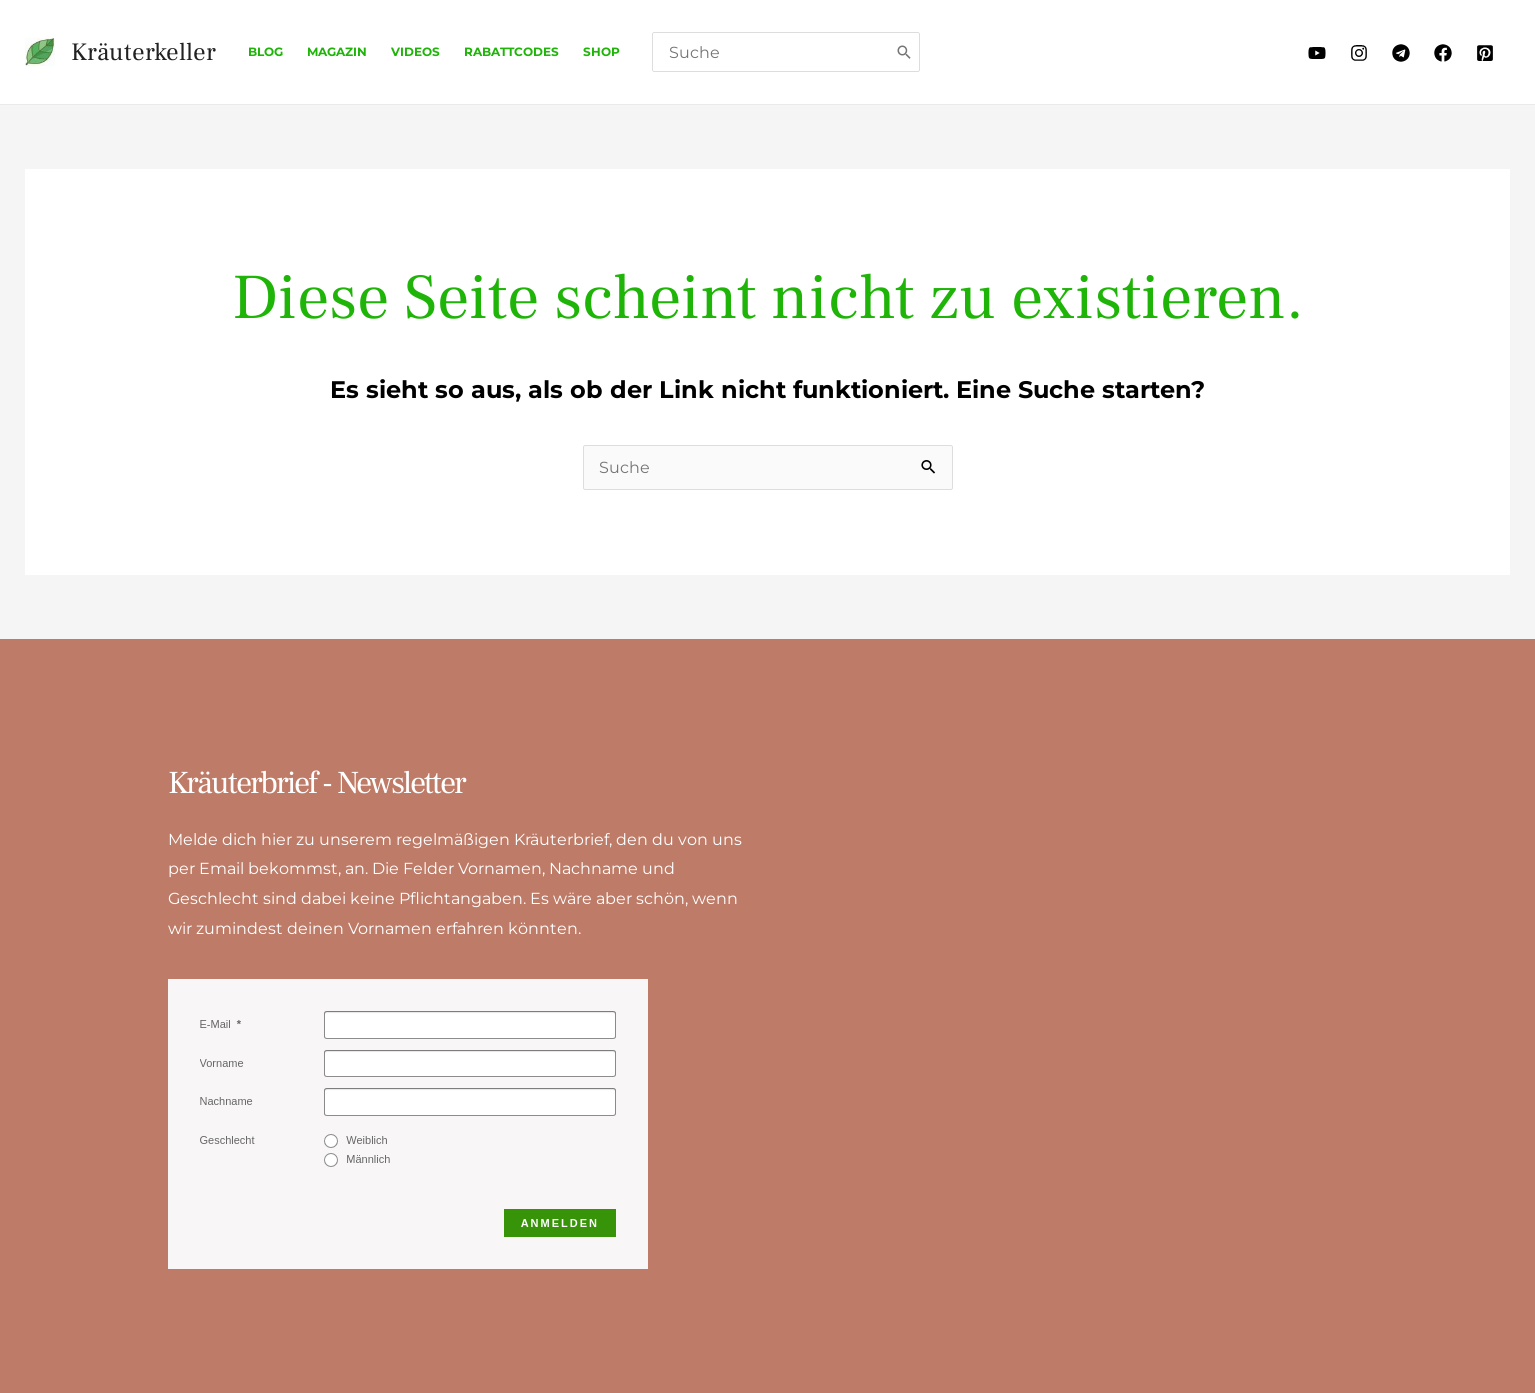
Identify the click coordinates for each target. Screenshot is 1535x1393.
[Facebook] (1443, 53)
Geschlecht (227, 1140)
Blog (265, 51)
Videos (415, 51)
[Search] (905, 52)
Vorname (222, 1063)
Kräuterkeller (143, 52)
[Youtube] (1317, 53)
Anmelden (560, 1223)
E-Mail (217, 1024)
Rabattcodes (511, 51)
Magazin (337, 51)
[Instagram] (1359, 53)
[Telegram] (1401, 53)
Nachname (226, 1101)
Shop (601, 51)
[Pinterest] (1485, 53)
